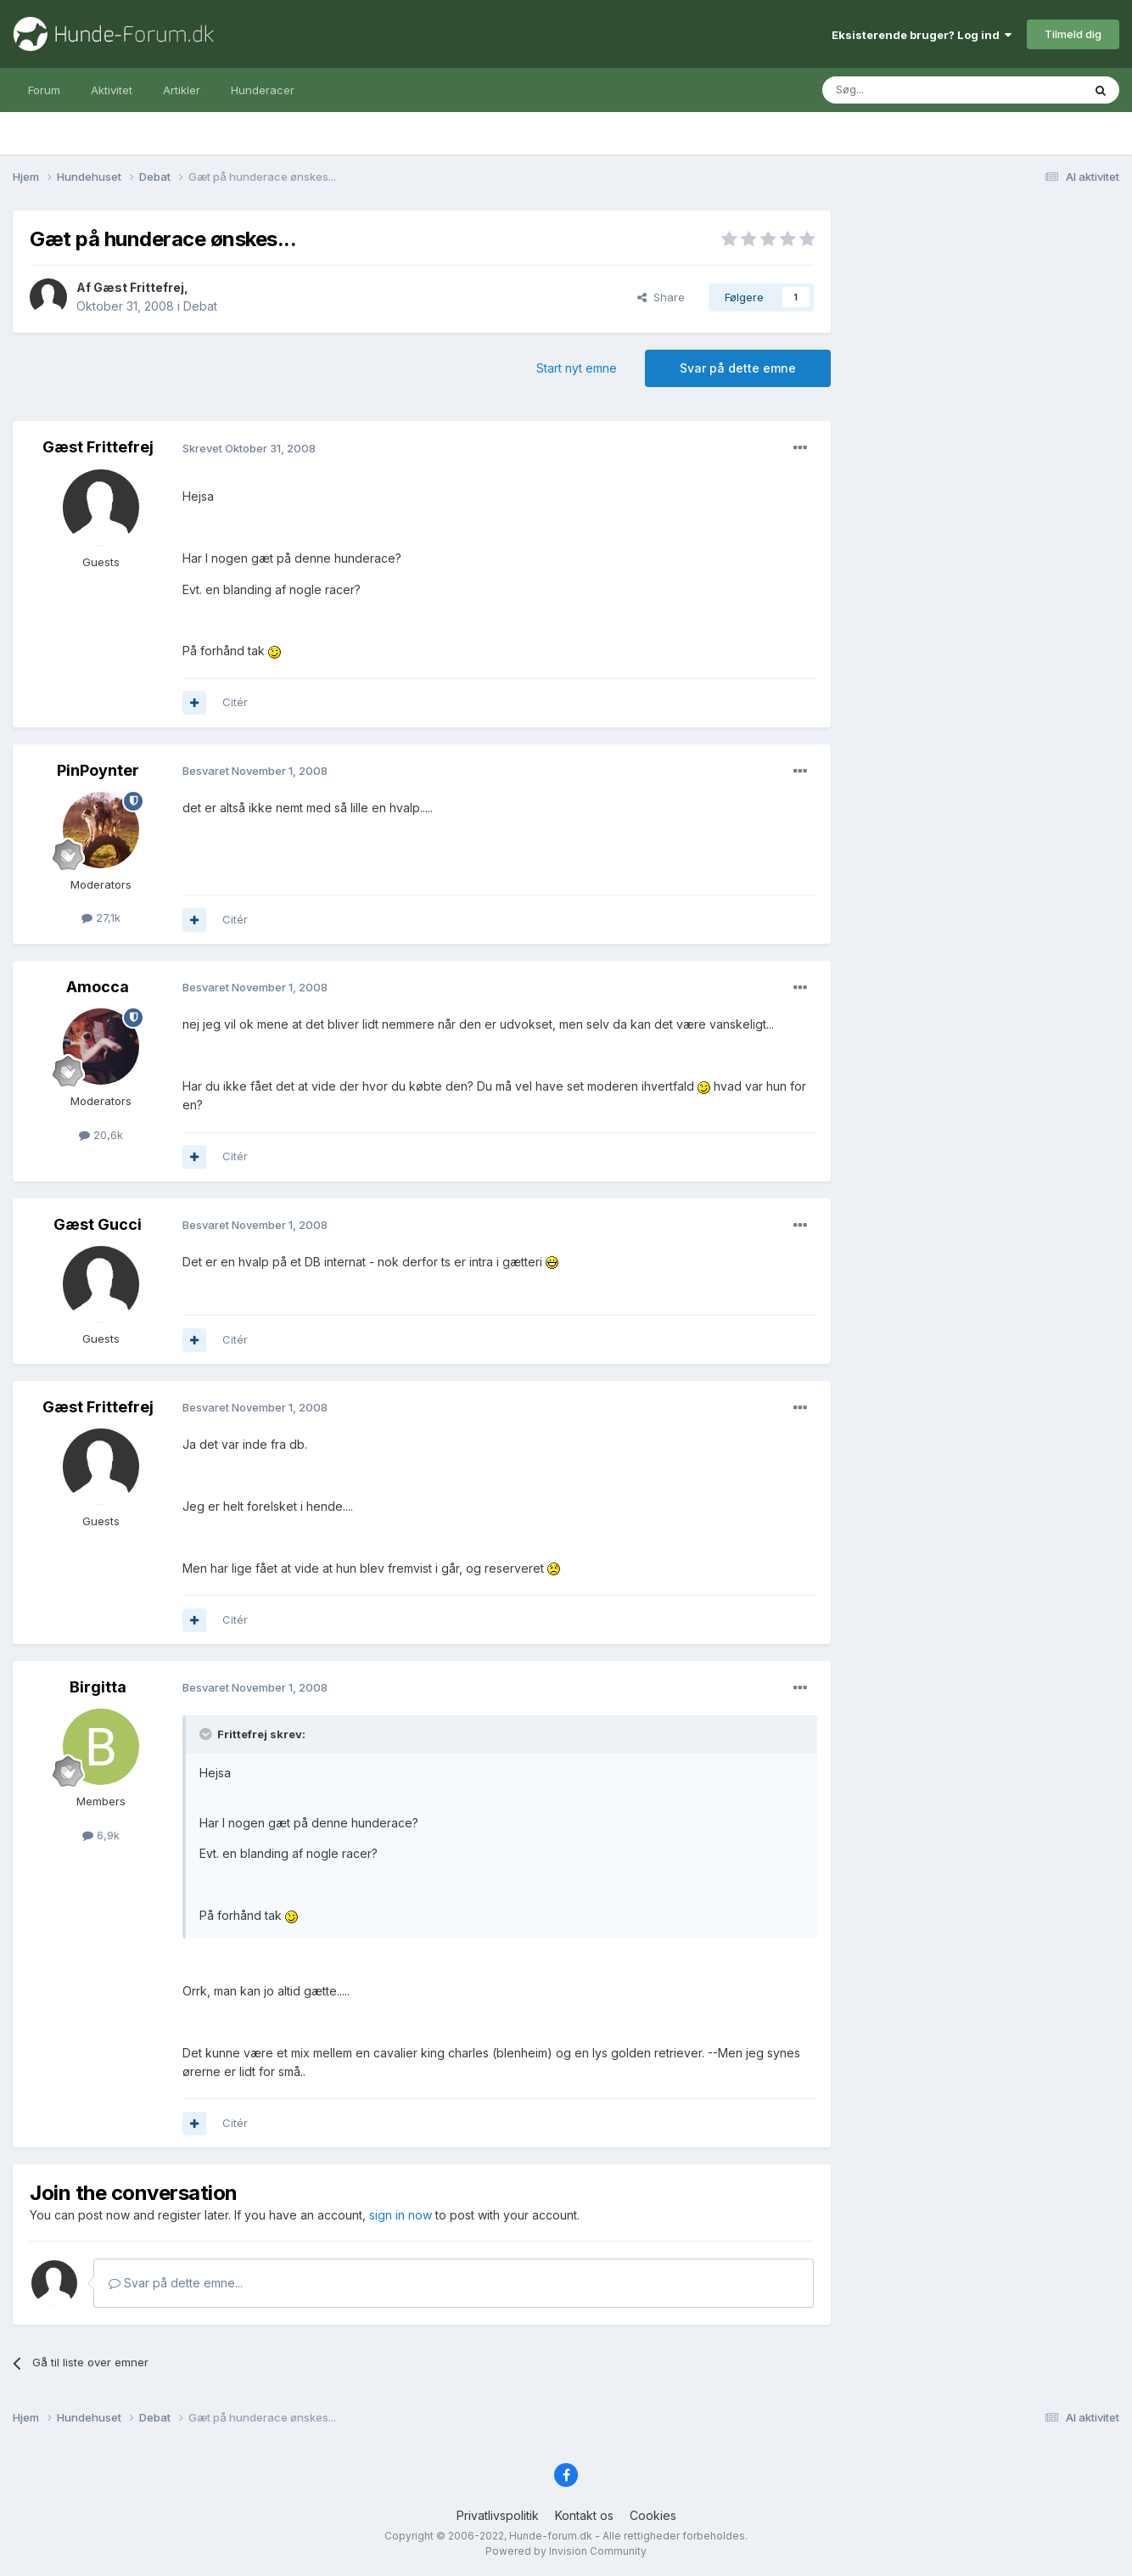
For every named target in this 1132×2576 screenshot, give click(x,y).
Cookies (653, 2515)
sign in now (400, 2215)
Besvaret (255, 770)
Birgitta (98, 1687)
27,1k (100, 917)
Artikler (181, 90)
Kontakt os (584, 2515)
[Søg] (908, 90)
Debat (200, 306)
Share (661, 297)
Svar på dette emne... (176, 2283)
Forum (44, 90)
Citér (235, 702)
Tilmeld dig (1073, 34)
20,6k (101, 1135)
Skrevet (249, 448)
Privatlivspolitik (498, 2515)
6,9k (101, 1835)
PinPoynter (98, 770)
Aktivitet (111, 90)
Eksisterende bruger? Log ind (922, 35)
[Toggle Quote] (207, 1734)
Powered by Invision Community (566, 2551)
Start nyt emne (576, 368)
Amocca (97, 987)
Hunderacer (262, 90)
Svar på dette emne (738, 368)
